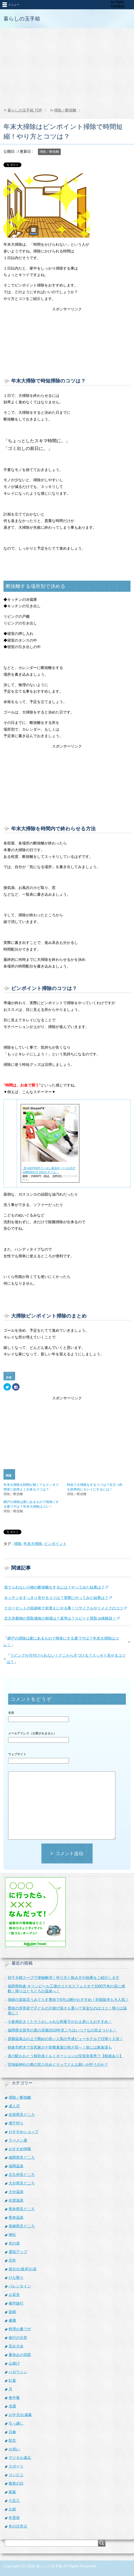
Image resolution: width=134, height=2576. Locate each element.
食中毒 (14, 2398)
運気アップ (18, 2252)
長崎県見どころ (22, 2226)
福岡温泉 (16, 2166)
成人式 (14, 2106)
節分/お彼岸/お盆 (23, 2269)
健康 (12, 2320)
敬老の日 (16, 2483)
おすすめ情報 (20, 2149)
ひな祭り (16, 2278)
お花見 (14, 2295)
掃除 (17, 1544)
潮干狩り (16, 2123)
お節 (12, 2509)
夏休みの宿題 (20, 2355)
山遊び (14, 2363)
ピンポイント (55, 1544)
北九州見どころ (22, 2175)
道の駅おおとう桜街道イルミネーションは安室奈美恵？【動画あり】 (65, 2056)
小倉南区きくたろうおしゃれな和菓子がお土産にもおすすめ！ (60, 2022)
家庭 (12, 2492)
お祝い (14, 2449)
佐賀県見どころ (22, 2115)
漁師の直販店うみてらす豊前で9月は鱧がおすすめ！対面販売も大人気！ (68, 2000)
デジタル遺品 (20, 2458)
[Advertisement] (67, 68)
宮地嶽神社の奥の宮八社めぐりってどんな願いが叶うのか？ (58, 2065)
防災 (12, 2440)
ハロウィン (18, 2372)
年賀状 (14, 2518)
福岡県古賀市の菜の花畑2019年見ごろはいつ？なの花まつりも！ (62, 2030)
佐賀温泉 (16, 2200)
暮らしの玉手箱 (21, 19)
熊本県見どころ (22, 2209)
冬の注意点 (18, 2526)
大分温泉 (16, 2192)
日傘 (12, 2432)
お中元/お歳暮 (20, 2415)
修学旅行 (16, 2303)
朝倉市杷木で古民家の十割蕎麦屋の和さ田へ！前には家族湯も (60, 2047)
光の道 (14, 2243)
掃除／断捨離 (49, 151)
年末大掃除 (32, 1544)
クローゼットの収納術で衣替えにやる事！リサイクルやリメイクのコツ (63, 1608)
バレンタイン (20, 2286)
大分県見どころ (22, 2183)
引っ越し (16, 2423)
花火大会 (16, 2346)
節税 (12, 2312)
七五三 (14, 2501)
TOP (24, 110)
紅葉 (12, 2380)
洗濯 (12, 2406)
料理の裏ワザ (20, 2329)
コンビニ (16, 2475)
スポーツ (16, 2466)
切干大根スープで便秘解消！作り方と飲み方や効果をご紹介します (63, 1978)
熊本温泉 (16, 2217)
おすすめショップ (23, 2132)
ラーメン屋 (18, 2140)
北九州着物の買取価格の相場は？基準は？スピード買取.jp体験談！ (60, 1618)
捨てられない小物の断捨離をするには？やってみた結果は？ (54, 1587)
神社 (12, 2235)
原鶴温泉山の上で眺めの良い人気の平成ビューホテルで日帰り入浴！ (65, 2039)
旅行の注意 (18, 2338)
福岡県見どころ (22, 2157)
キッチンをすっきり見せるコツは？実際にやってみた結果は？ (56, 1598)
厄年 (12, 2260)
